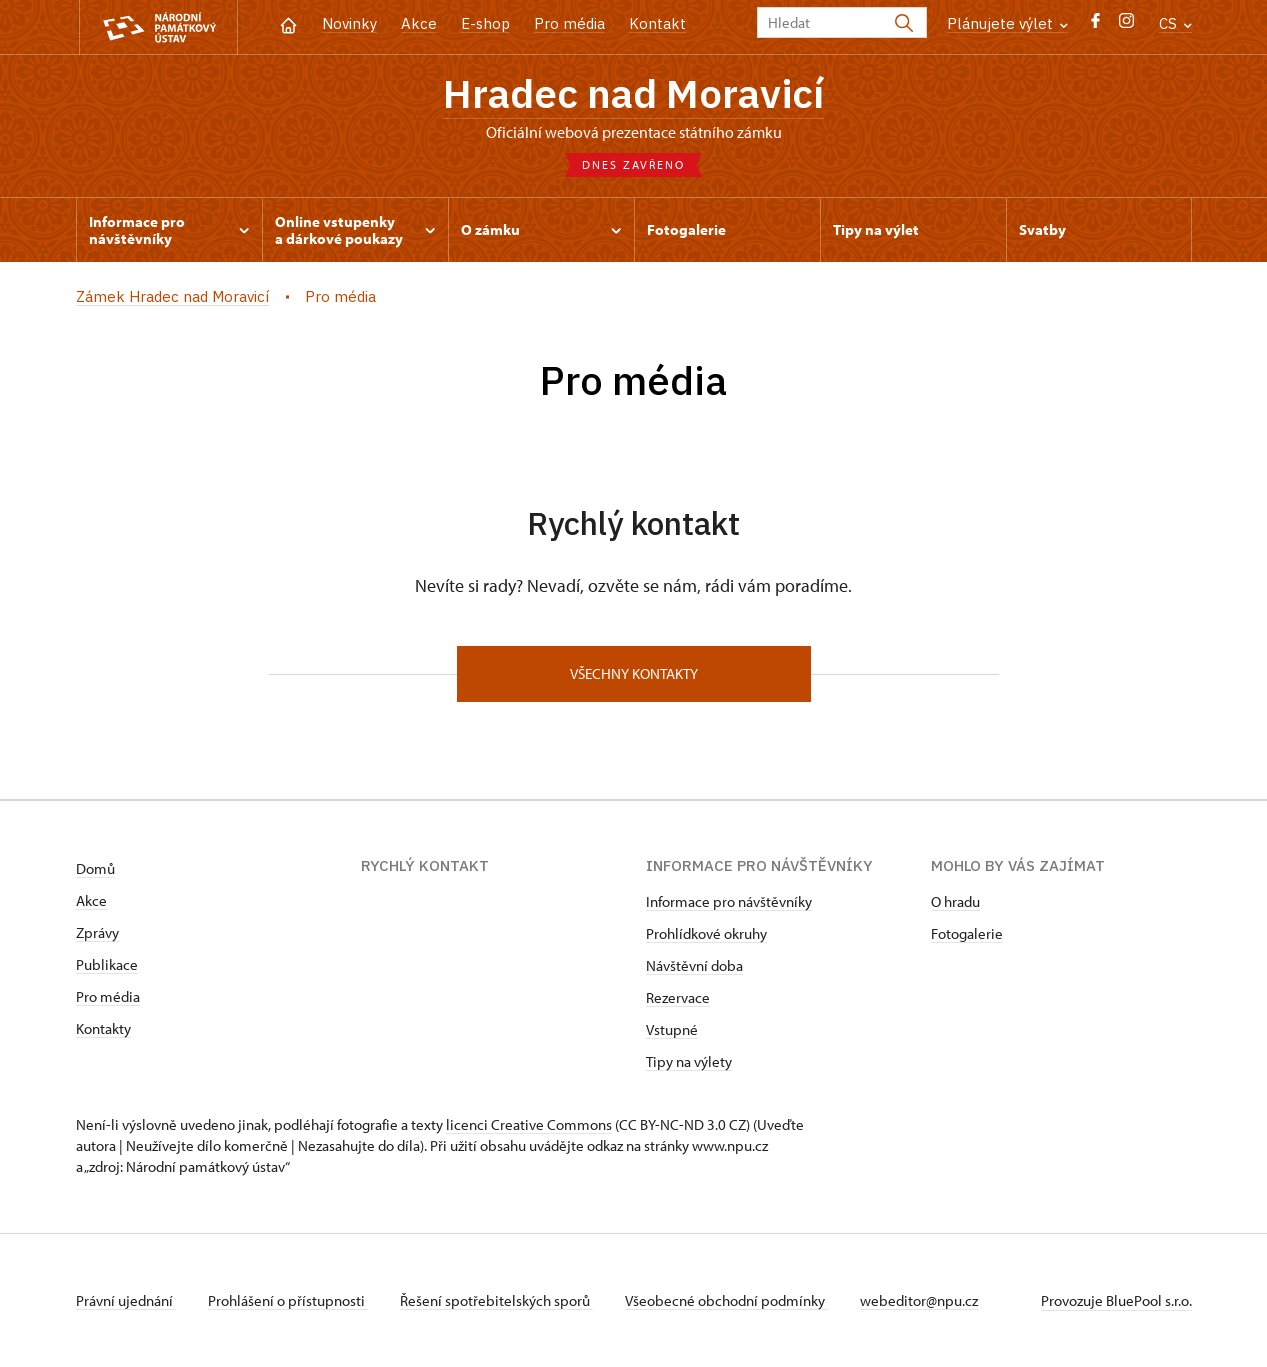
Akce (419, 23)
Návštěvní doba (694, 965)
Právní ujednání (126, 1300)
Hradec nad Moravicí (633, 93)
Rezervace (678, 997)
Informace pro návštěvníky (729, 901)
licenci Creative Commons (529, 1124)
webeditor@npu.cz (919, 1300)
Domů (95, 868)
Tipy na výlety (689, 1061)
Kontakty (103, 1028)
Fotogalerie (967, 933)
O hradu (955, 901)
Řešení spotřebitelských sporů (496, 1300)
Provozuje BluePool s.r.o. (1116, 1300)
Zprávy (97, 932)
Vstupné (672, 1029)
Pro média (569, 23)
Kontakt (657, 23)
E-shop (485, 23)
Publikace (107, 964)
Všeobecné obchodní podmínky (726, 1300)
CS (1175, 23)
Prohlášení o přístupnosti (288, 1300)
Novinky (349, 23)
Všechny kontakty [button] (634, 673)
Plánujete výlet (1007, 23)
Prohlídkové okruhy (706, 933)
